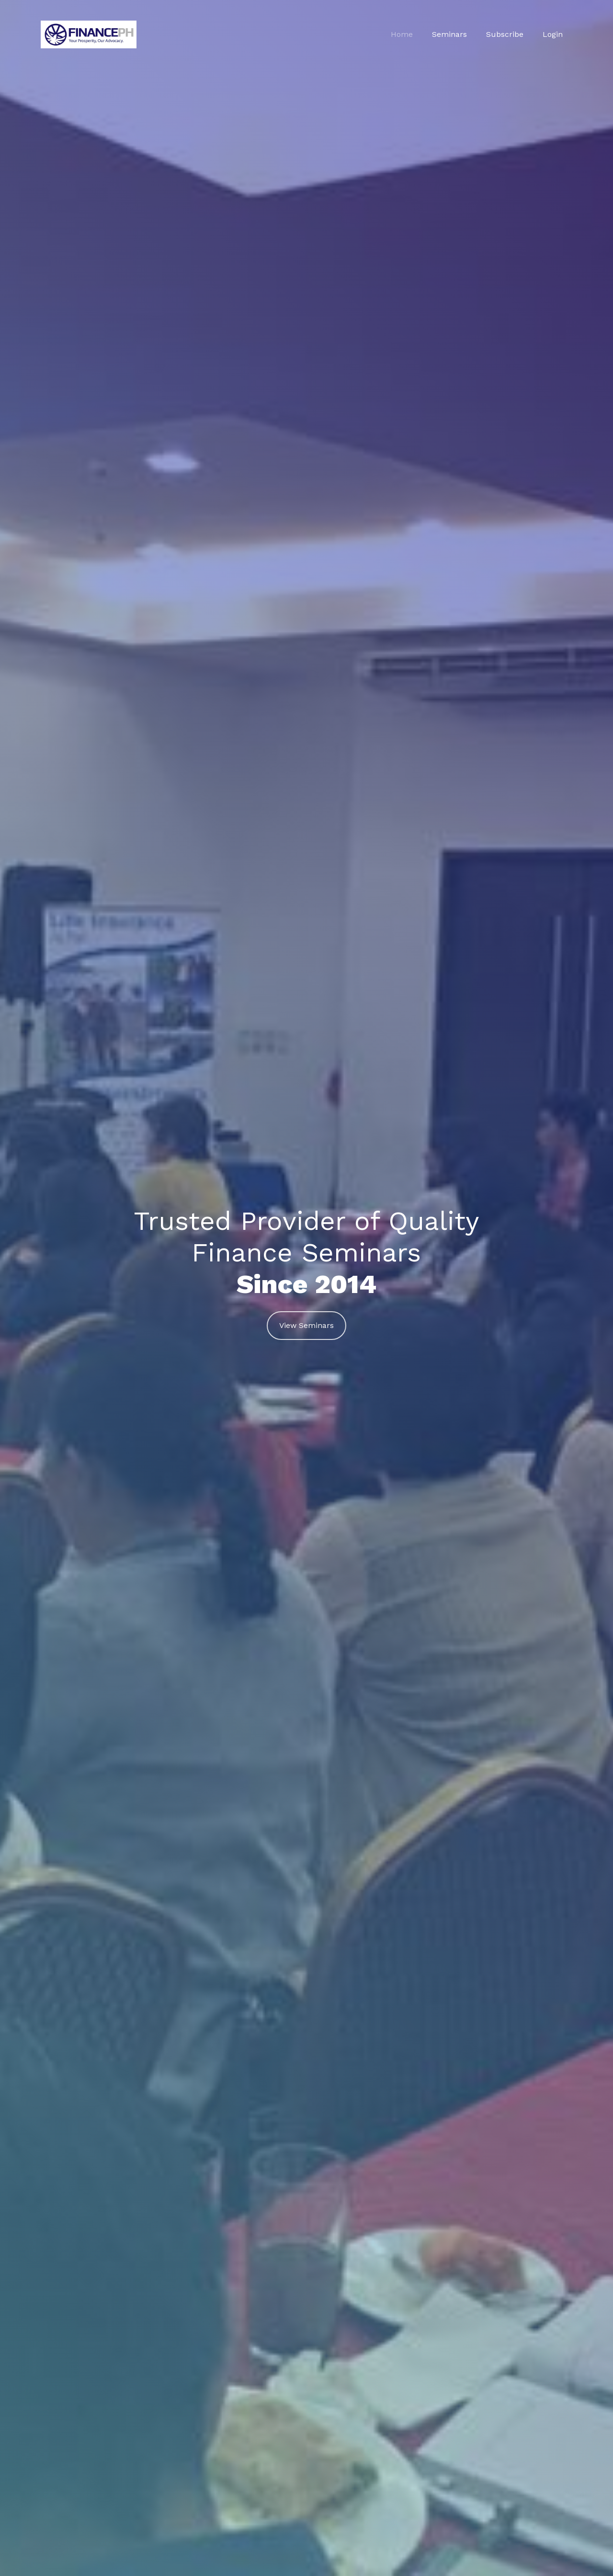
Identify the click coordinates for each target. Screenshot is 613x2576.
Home (402, 34)
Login (553, 34)
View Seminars (306, 1325)
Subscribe (504, 34)
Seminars (449, 34)
